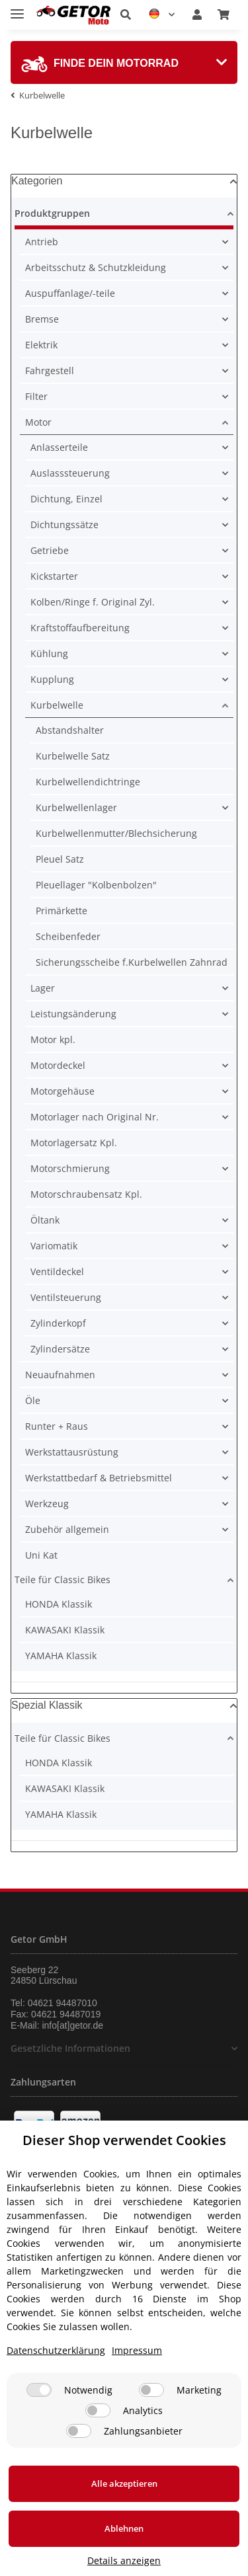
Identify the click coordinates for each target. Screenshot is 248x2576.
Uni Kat (41, 1555)
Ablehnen (124, 2528)
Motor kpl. (52, 1039)
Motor (38, 422)
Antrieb (41, 241)
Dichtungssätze (64, 524)
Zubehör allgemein (67, 1529)
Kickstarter (54, 576)
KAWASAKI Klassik (64, 1629)
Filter (36, 396)
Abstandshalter (70, 730)
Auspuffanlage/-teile (70, 293)
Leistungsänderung (73, 1013)
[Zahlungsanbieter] (78, 2431)
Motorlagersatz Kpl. (73, 1142)
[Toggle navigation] (17, 8)
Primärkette (61, 910)
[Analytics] (97, 2410)
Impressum (137, 2350)
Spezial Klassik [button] (47, 1705)
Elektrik (41, 344)
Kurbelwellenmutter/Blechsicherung (116, 833)
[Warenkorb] (223, 14)
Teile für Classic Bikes (62, 1579)
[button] (125, 14)
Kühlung (49, 653)
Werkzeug (47, 1503)
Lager (42, 988)
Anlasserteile (59, 447)
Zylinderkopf (58, 1323)
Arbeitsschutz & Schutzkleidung (95, 267)
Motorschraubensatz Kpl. (86, 1194)
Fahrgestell (49, 370)
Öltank (45, 1220)
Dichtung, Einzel (66, 498)
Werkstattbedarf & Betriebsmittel (98, 1477)
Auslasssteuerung (70, 473)
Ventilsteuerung (65, 1297)
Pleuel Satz (60, 859)
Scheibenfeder (68, 936)
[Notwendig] (39, 2390)
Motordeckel (57, 1065)
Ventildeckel (57, 1271)
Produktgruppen (52, 213)
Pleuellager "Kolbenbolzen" (96, 884)
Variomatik (53, 1245)
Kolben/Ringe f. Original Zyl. (92, 602)
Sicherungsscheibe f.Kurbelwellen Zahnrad (131, 962)
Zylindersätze (60, 1349)
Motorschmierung (70, 1168)
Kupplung (52, 679)
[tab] (124, 62)
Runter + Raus (56, 1426)
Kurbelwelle (56, 705)
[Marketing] (151, 2390)
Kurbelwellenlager (76, 807)
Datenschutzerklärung (56, 2350)
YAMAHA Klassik (61, 1655)
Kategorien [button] (36, 180)
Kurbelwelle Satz (73, 756)
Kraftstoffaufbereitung (80, 627)
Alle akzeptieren (124, 2483)
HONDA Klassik (58, 1604)
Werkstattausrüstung (71, 1452)
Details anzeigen (124, 2560)
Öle (32, 1400)
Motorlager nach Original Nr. (94, 1117)
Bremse (42, 319)
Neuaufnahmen (60, 1374)
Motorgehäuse (62, 1091)
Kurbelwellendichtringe (88, 781)
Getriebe (49, 550)
